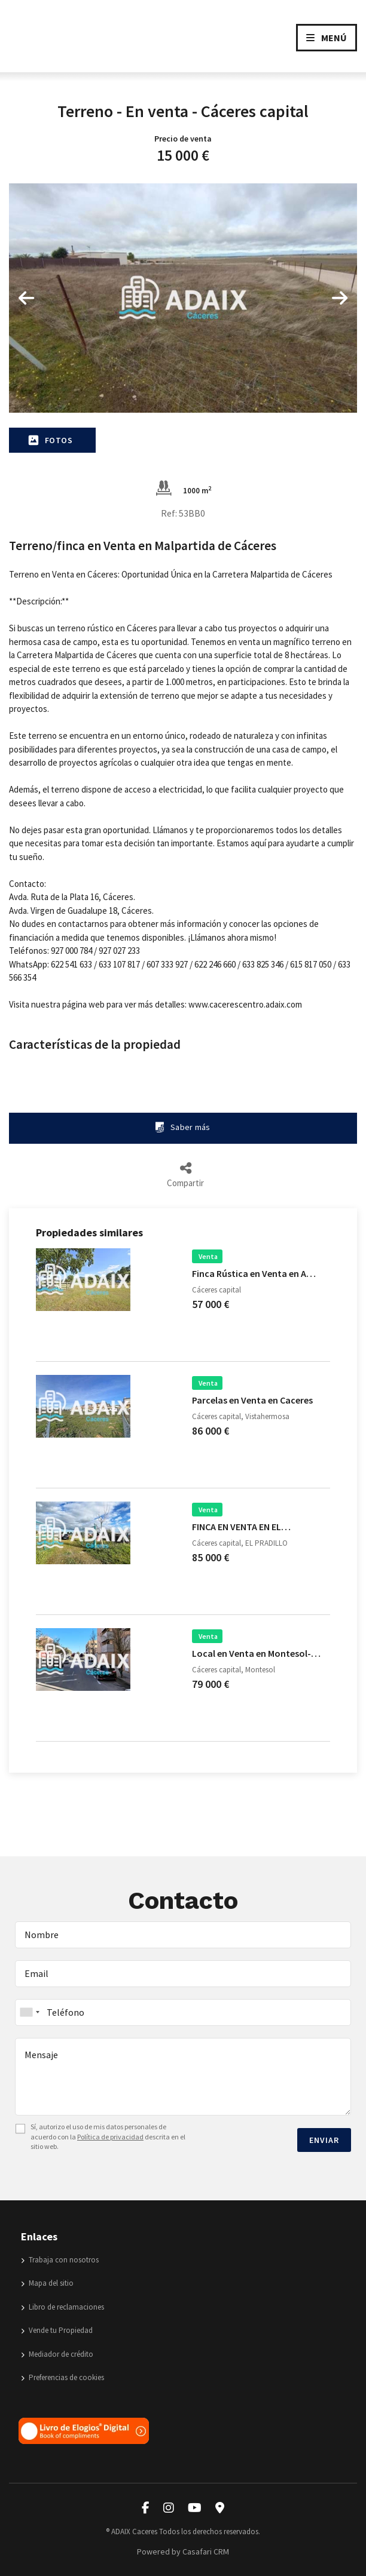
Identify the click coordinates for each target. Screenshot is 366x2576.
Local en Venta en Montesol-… (256, 1653)
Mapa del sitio (47, 2283)
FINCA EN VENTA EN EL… (241, 1527)
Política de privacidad (110, 2136)
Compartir (185, 1175)
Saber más (182, 1127)
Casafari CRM (205, 2551)
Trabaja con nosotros (60, 2260)
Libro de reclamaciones (62, 2307)
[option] (183, 298)
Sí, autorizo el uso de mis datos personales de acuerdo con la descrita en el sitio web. (107, 2136)
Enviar (324, 2140)
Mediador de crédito (57, 2354)
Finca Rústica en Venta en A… (254, 1273)
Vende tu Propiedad (57, 2330)
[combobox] (183, 2012)
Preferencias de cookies (62, 2377)
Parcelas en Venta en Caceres (252, 1400)
